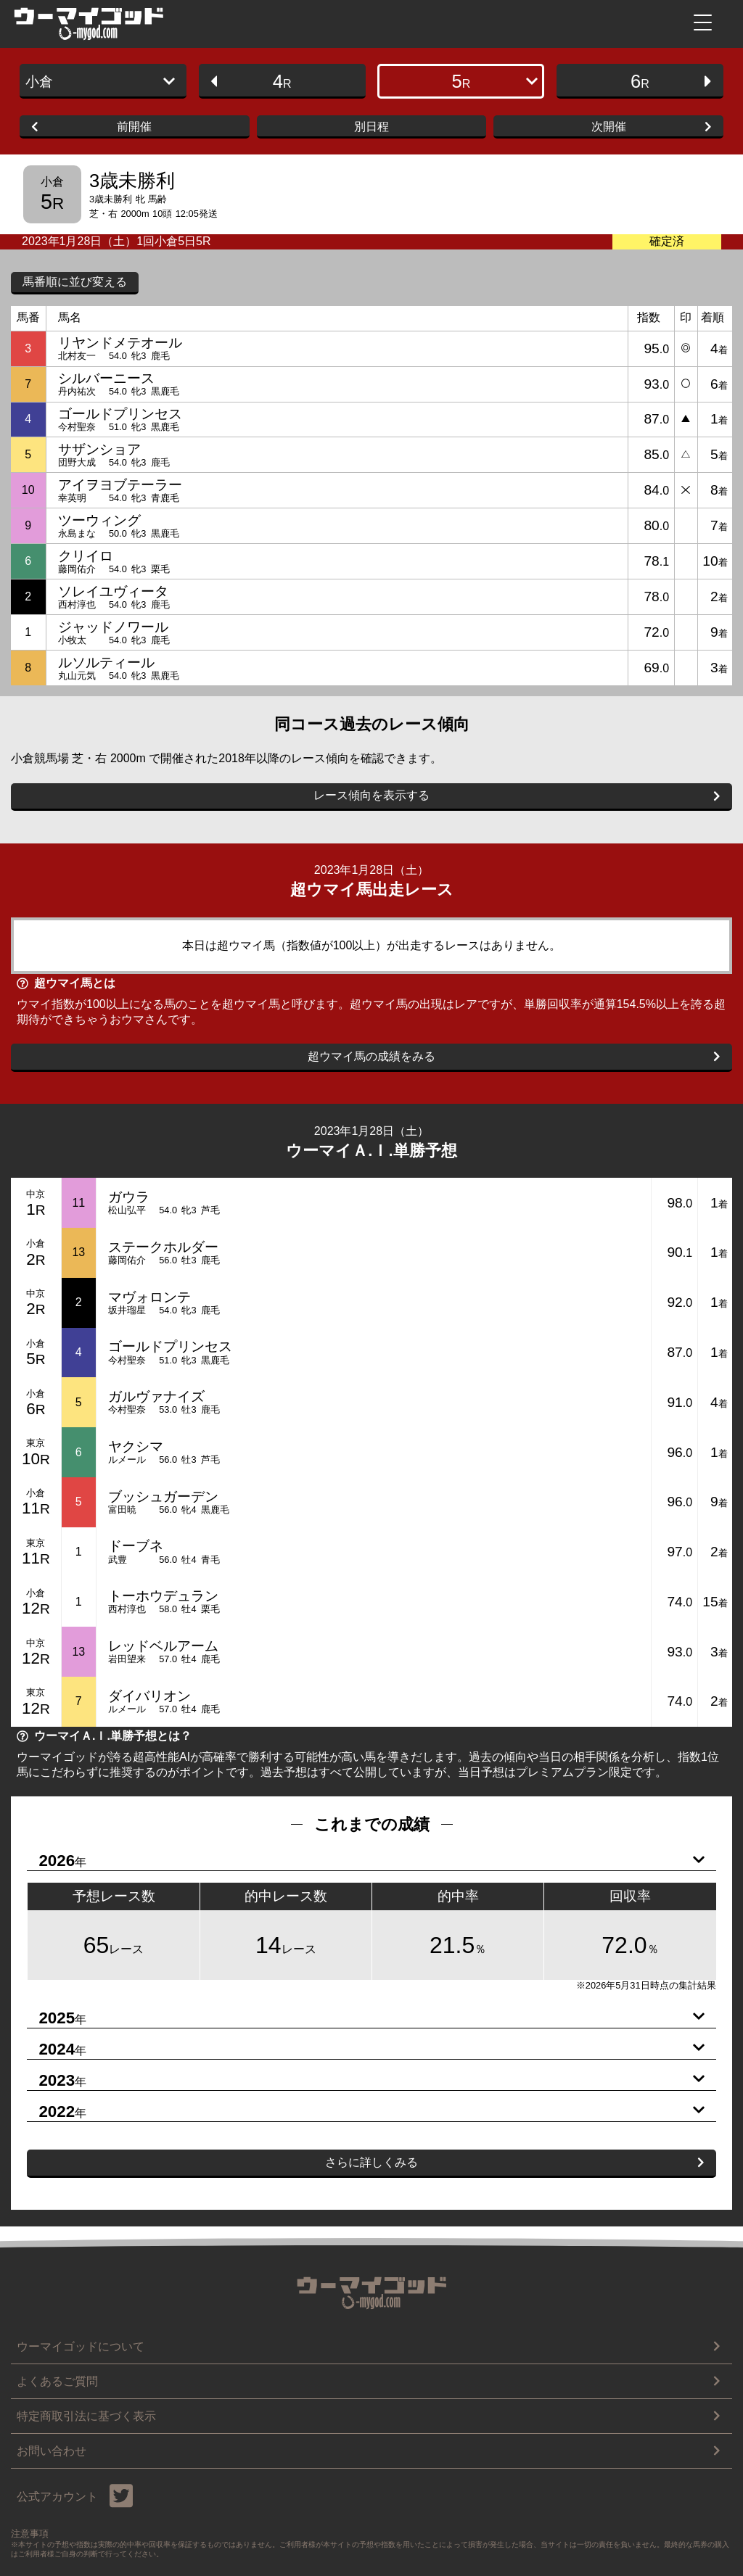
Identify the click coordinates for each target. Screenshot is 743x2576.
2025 (365, 2018)
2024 (365, 2049)
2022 (365, 2111)
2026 (365, 1861)
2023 (365, 2080)
